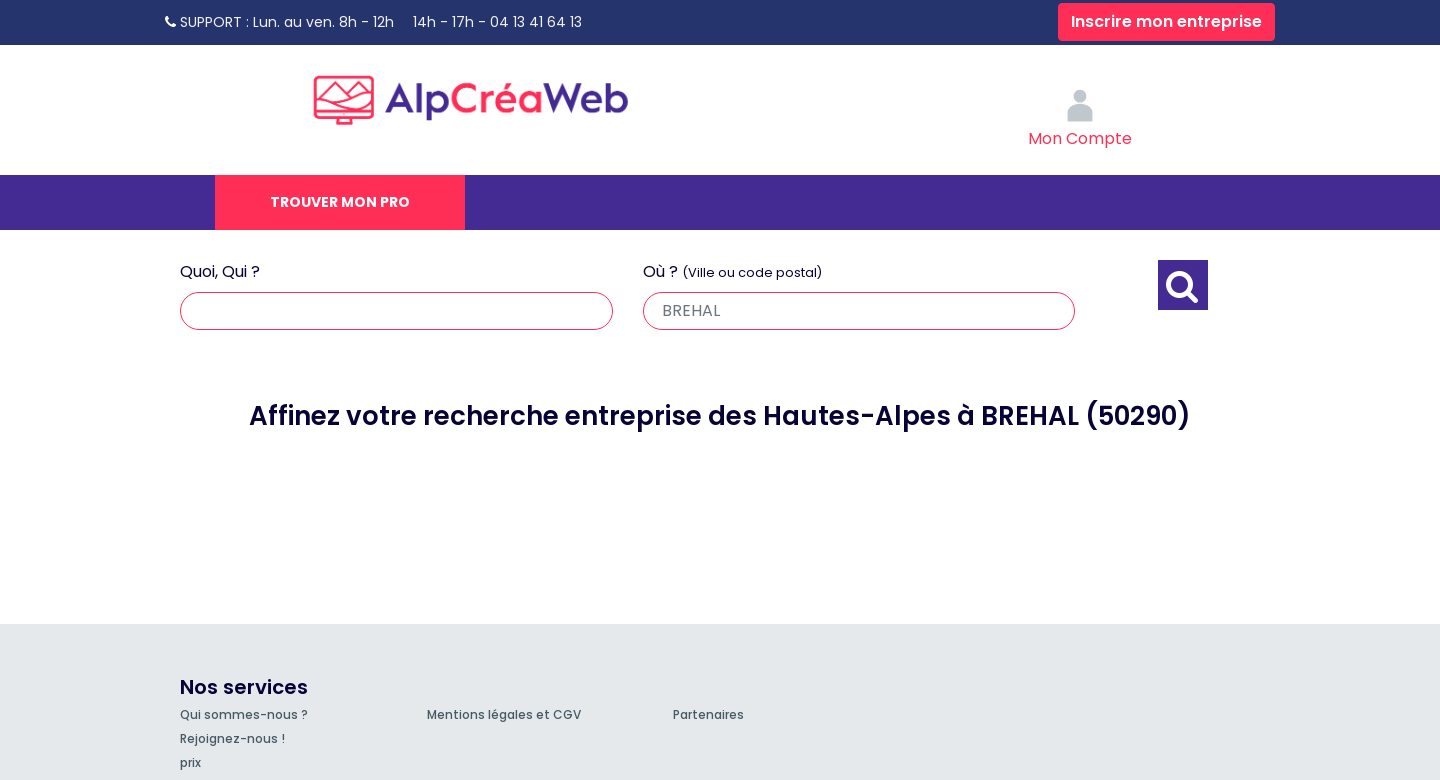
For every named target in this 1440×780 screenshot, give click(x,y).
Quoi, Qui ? (220, 271)
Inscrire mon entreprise (1166, 21)
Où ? (732, 271)
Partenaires (708, 714)
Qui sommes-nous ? (244, 714)
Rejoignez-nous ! (232, 738)
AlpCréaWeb (488, 95)
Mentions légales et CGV (504, 714)
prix (190, 762)
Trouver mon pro (340, 202)
